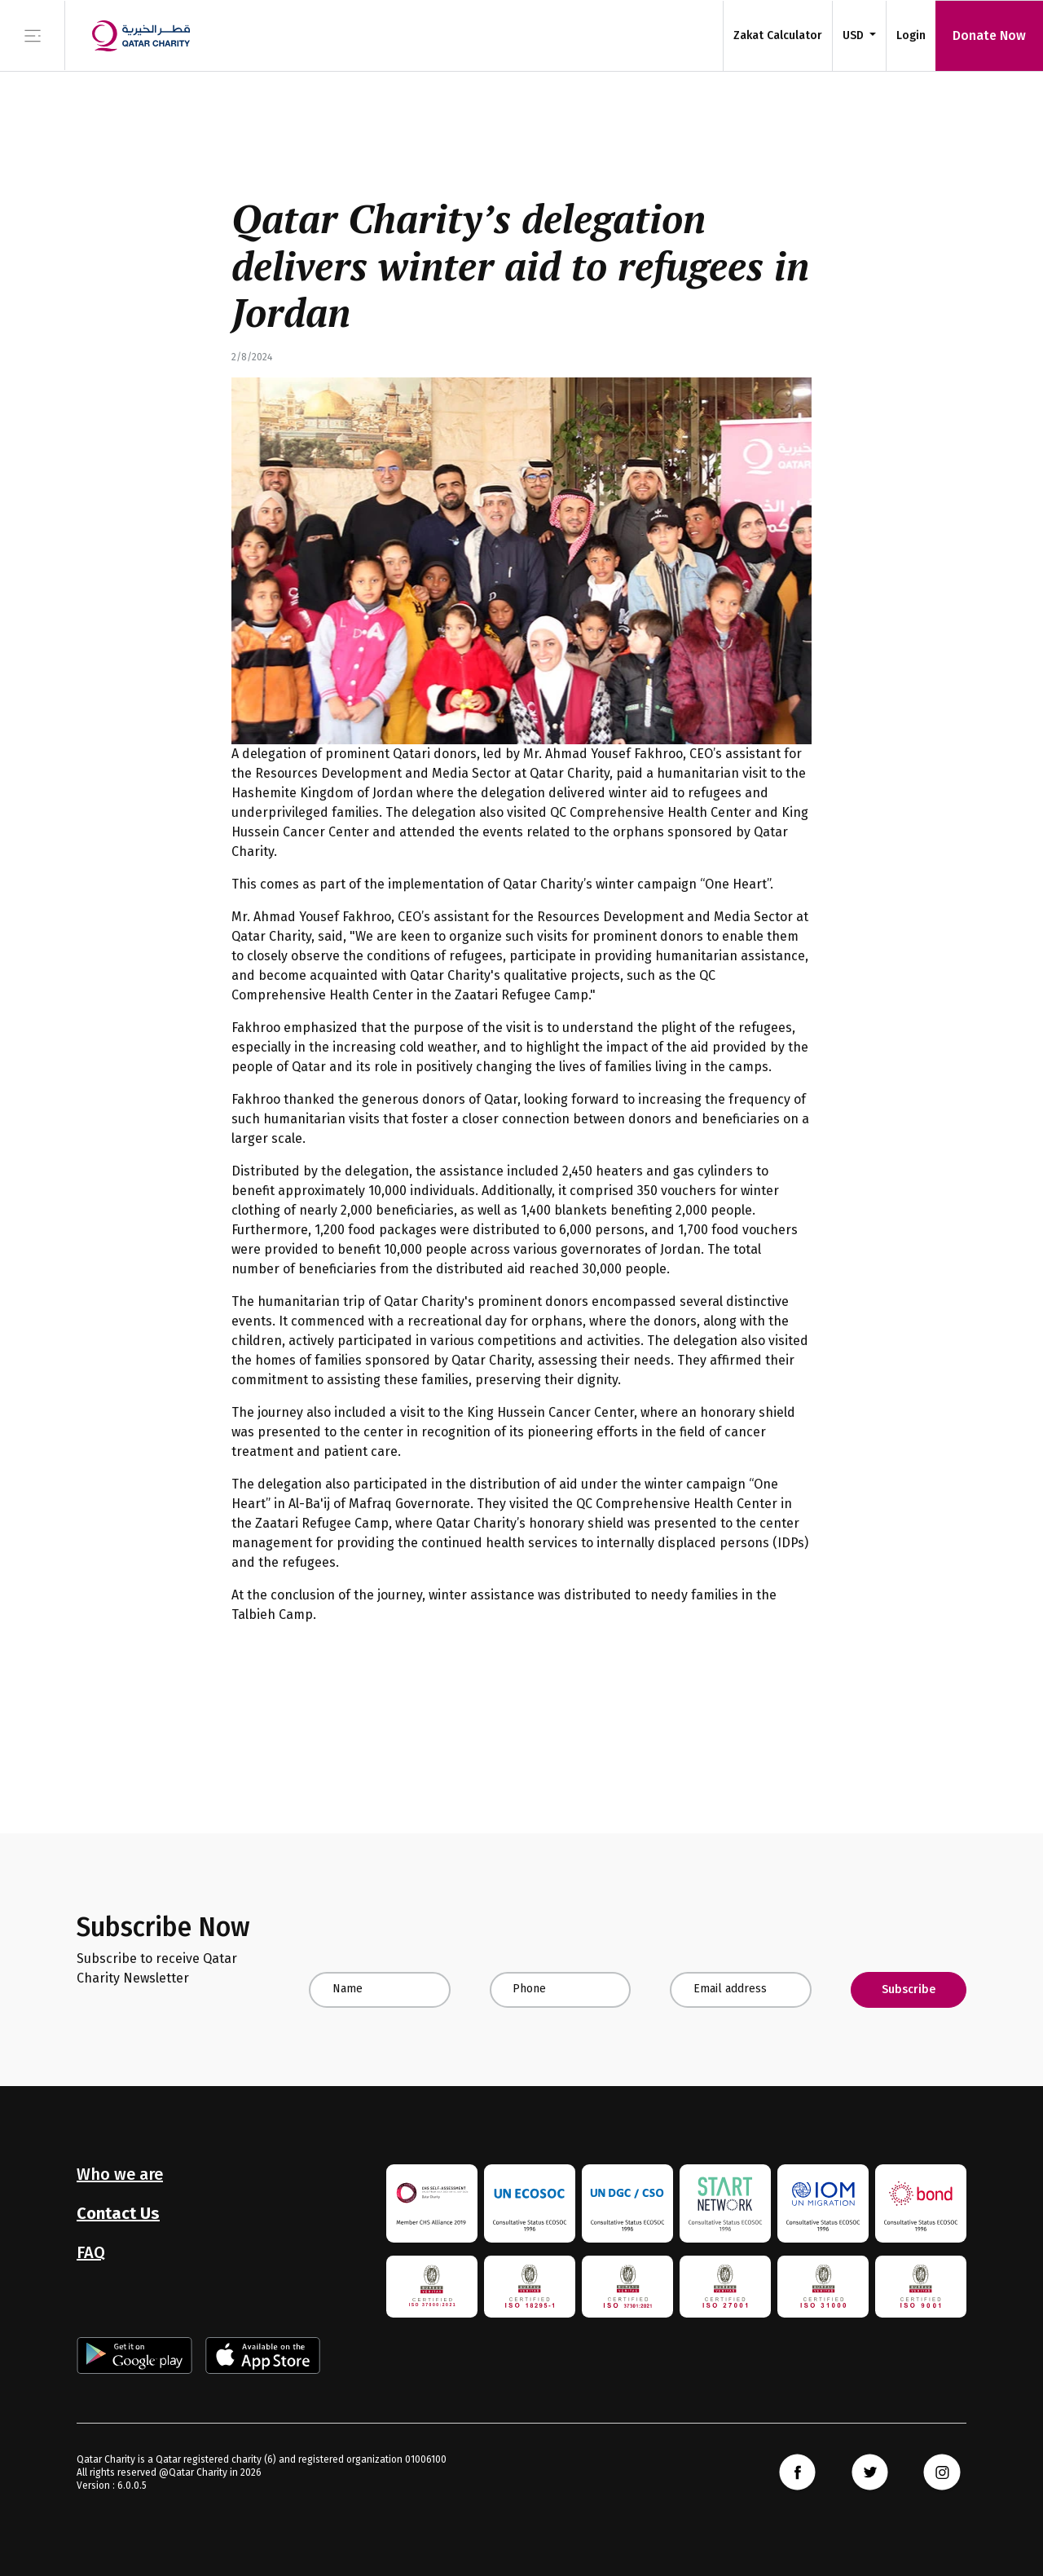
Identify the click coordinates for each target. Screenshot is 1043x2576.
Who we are (120, 2174)
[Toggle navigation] (32, 35)
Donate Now (989, 35)
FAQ (91, 2252)
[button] (859, 35)
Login (911, 35)
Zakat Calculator (777, 35)
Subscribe (908, 1989)
